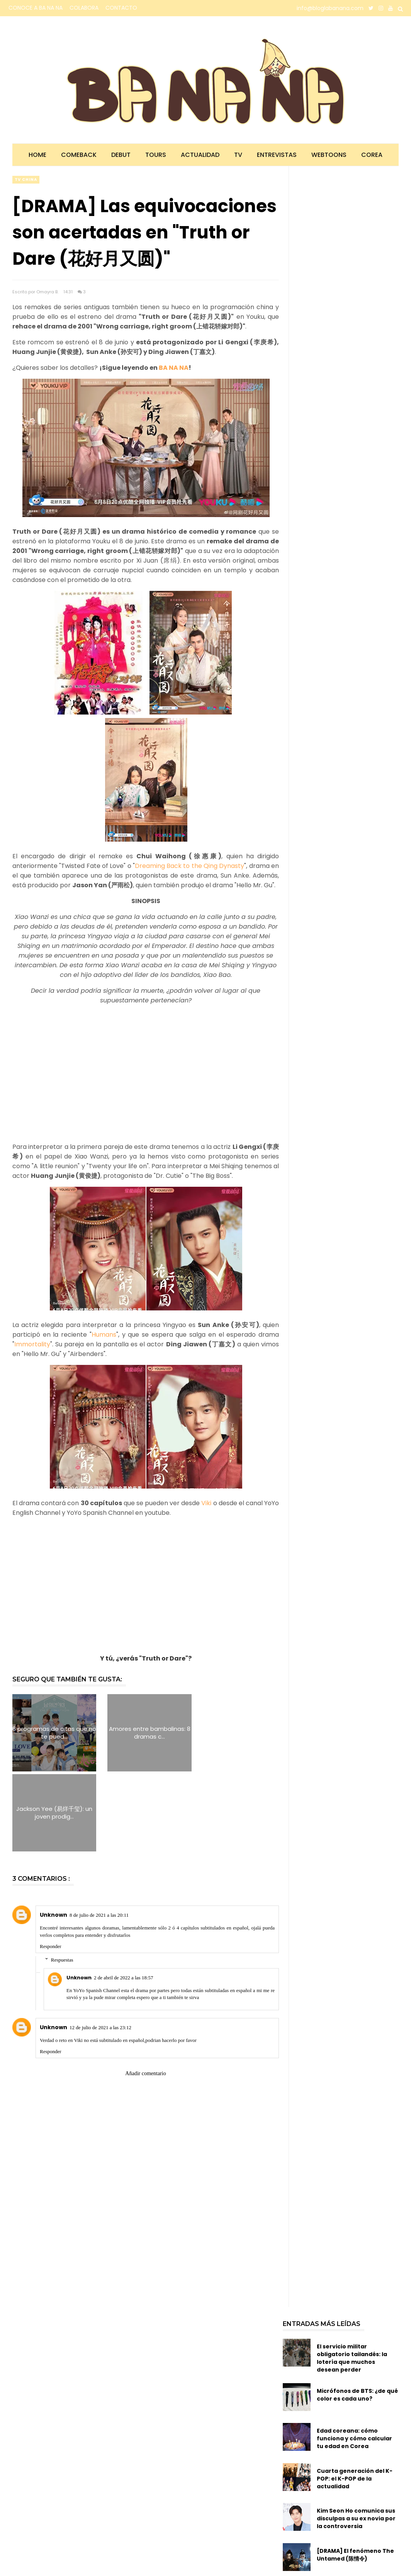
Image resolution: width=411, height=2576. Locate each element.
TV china (26, 179)
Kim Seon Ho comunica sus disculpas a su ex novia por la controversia (356, 2438)
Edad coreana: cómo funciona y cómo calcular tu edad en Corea (354, 2358)
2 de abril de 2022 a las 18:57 (123, 1898)
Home (37, 154)
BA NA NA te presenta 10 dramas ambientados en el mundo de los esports (357, 2518)
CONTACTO (121, 8)
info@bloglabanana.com (330, 8)
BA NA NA (174, 367)
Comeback (79, 154)
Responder (50, 1866)
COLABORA (84, 8)
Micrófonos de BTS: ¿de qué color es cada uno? (357, 2314)
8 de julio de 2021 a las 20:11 (99, 1835)
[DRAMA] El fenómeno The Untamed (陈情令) (355, 2474)
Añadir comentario (145, 1993)
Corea (371, 154)
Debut (121, 154)
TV (238, 154)
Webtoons (328, 154)
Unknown (53, 1835)
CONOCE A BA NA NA (35, 8)
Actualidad (200, 154)
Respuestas (62, 1880)
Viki (206, 1503)
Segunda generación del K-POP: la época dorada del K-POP (357, 2558)
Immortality (32, 1344)
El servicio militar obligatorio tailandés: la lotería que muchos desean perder (352, 2278)
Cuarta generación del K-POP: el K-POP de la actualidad (354, 2398)
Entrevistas (277, 154)
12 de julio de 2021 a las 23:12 (100, 1947)
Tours (155, 154)
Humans (104, 1334)
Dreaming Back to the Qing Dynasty (190, 865)
